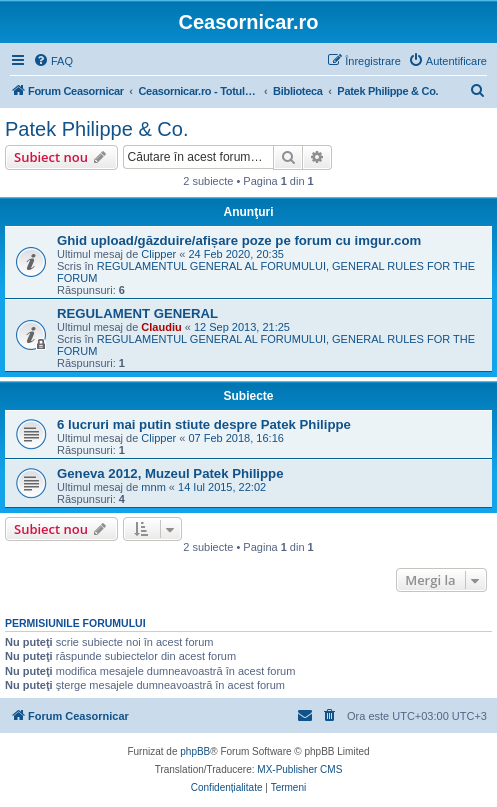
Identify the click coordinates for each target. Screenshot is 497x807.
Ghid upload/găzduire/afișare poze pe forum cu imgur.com (239, 240)
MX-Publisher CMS (299, 769)
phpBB (195, 751)
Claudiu (161, 327)
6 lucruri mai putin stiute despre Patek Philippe (204, 424)
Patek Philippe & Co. (96, 129)
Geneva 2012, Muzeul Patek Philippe (170, 473)
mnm (153, 487)
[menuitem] (53, 61)
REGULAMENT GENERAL (137, 313)
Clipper (158, 254)
